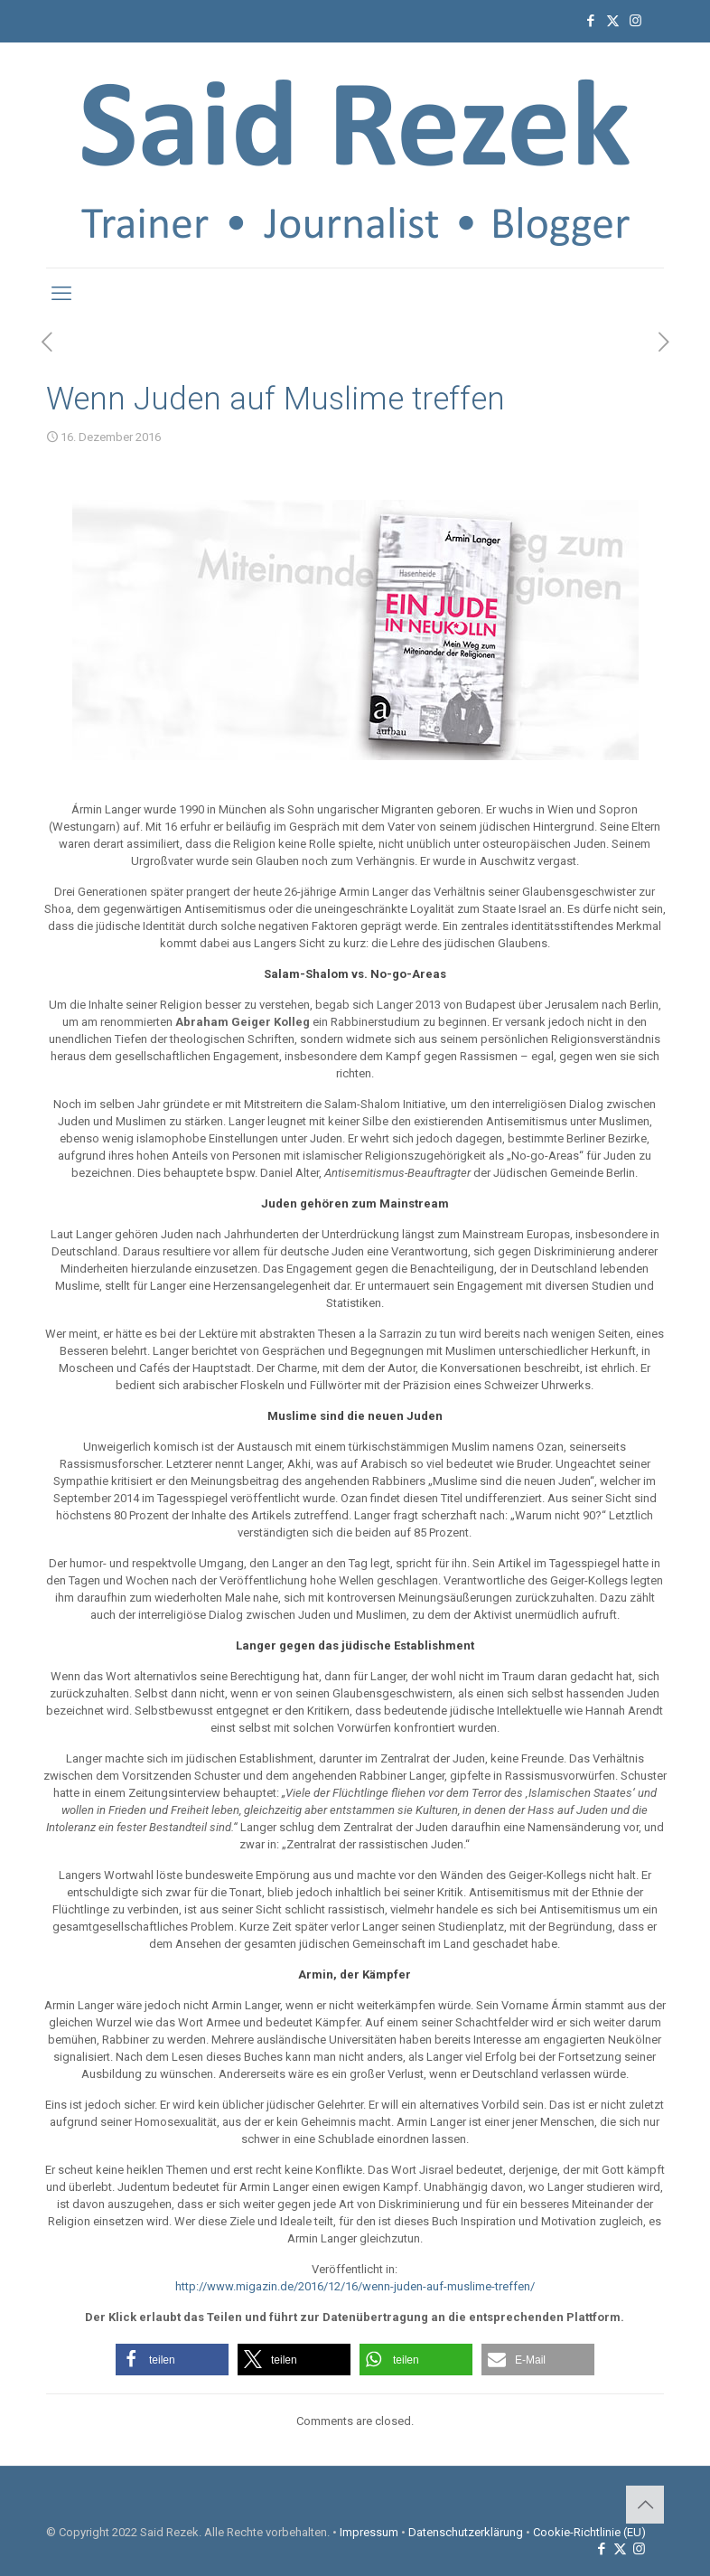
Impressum (369, 2532)
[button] (172, 2359)
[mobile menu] (61, 293)
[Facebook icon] (590, 21)
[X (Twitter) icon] (613, 21)
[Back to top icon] (645, 2505)
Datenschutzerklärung (465, 2532)
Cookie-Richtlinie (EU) (589, 2532)
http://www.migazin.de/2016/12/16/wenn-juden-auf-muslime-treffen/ (355, 2286)
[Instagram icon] (635, 21)
